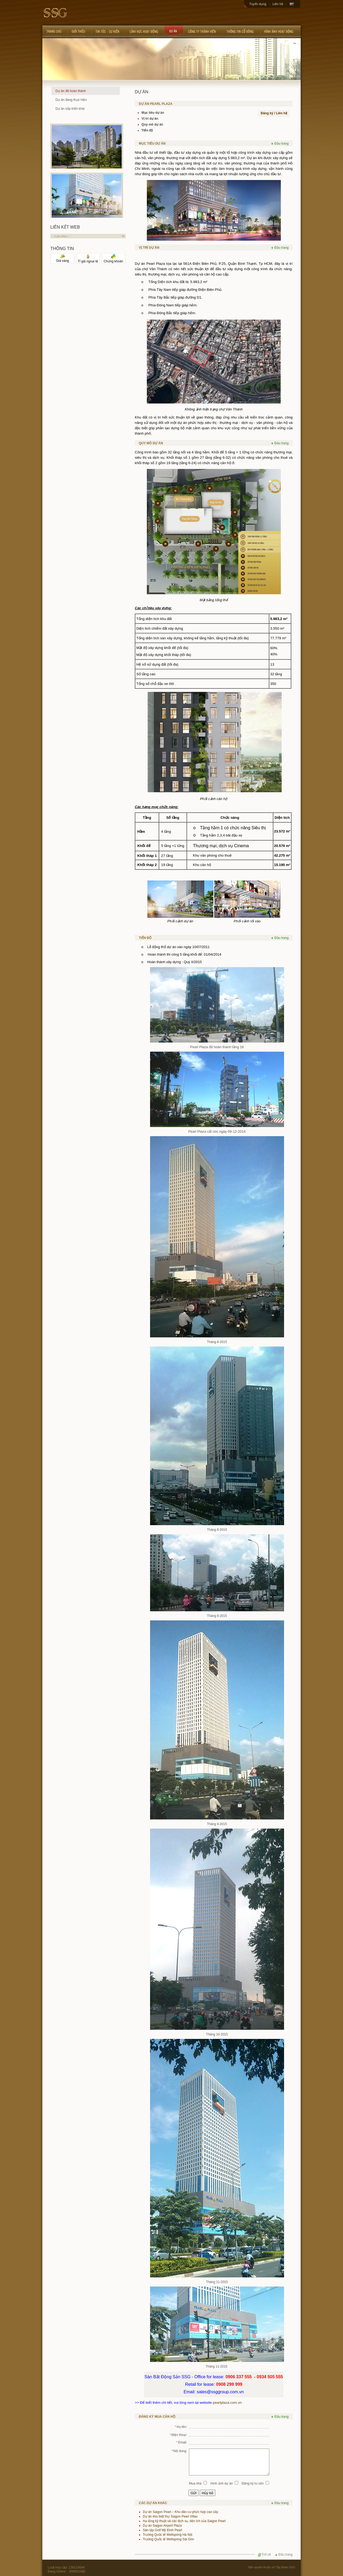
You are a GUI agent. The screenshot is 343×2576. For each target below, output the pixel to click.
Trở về (264, 2554)
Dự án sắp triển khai (70, 109)
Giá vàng (62, 259)
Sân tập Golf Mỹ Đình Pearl (162, 2530)
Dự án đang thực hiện (71, 100)
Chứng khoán (113, 259)
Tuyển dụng (257, 4)
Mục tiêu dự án (152, 113)
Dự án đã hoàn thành (70, 91)
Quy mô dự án (152, 124)
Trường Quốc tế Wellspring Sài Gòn (168, 2539)
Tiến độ (147, 130)
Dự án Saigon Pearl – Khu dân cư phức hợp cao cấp (180, 2512)
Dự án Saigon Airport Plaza (162, 2525)
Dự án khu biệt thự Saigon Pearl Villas (170, 2516)
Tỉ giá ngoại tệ (88, 259)
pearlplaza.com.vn (227, 2403)
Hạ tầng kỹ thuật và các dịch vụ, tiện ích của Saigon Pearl (184, 2521)
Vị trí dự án (149, 118)
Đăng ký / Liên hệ (274, 113)
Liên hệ (278, 4)
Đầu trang (280, 143)
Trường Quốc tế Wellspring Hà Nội (167, 2535)
